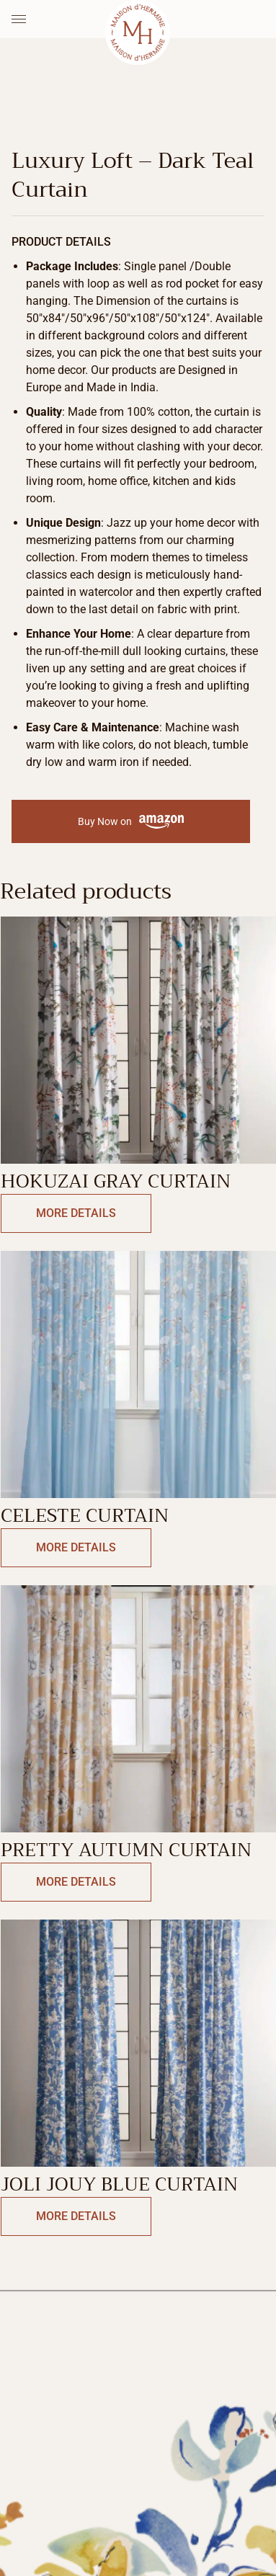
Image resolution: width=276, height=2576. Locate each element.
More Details (76, 1213)
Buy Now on (131, 822)
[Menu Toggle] (19, 19)
